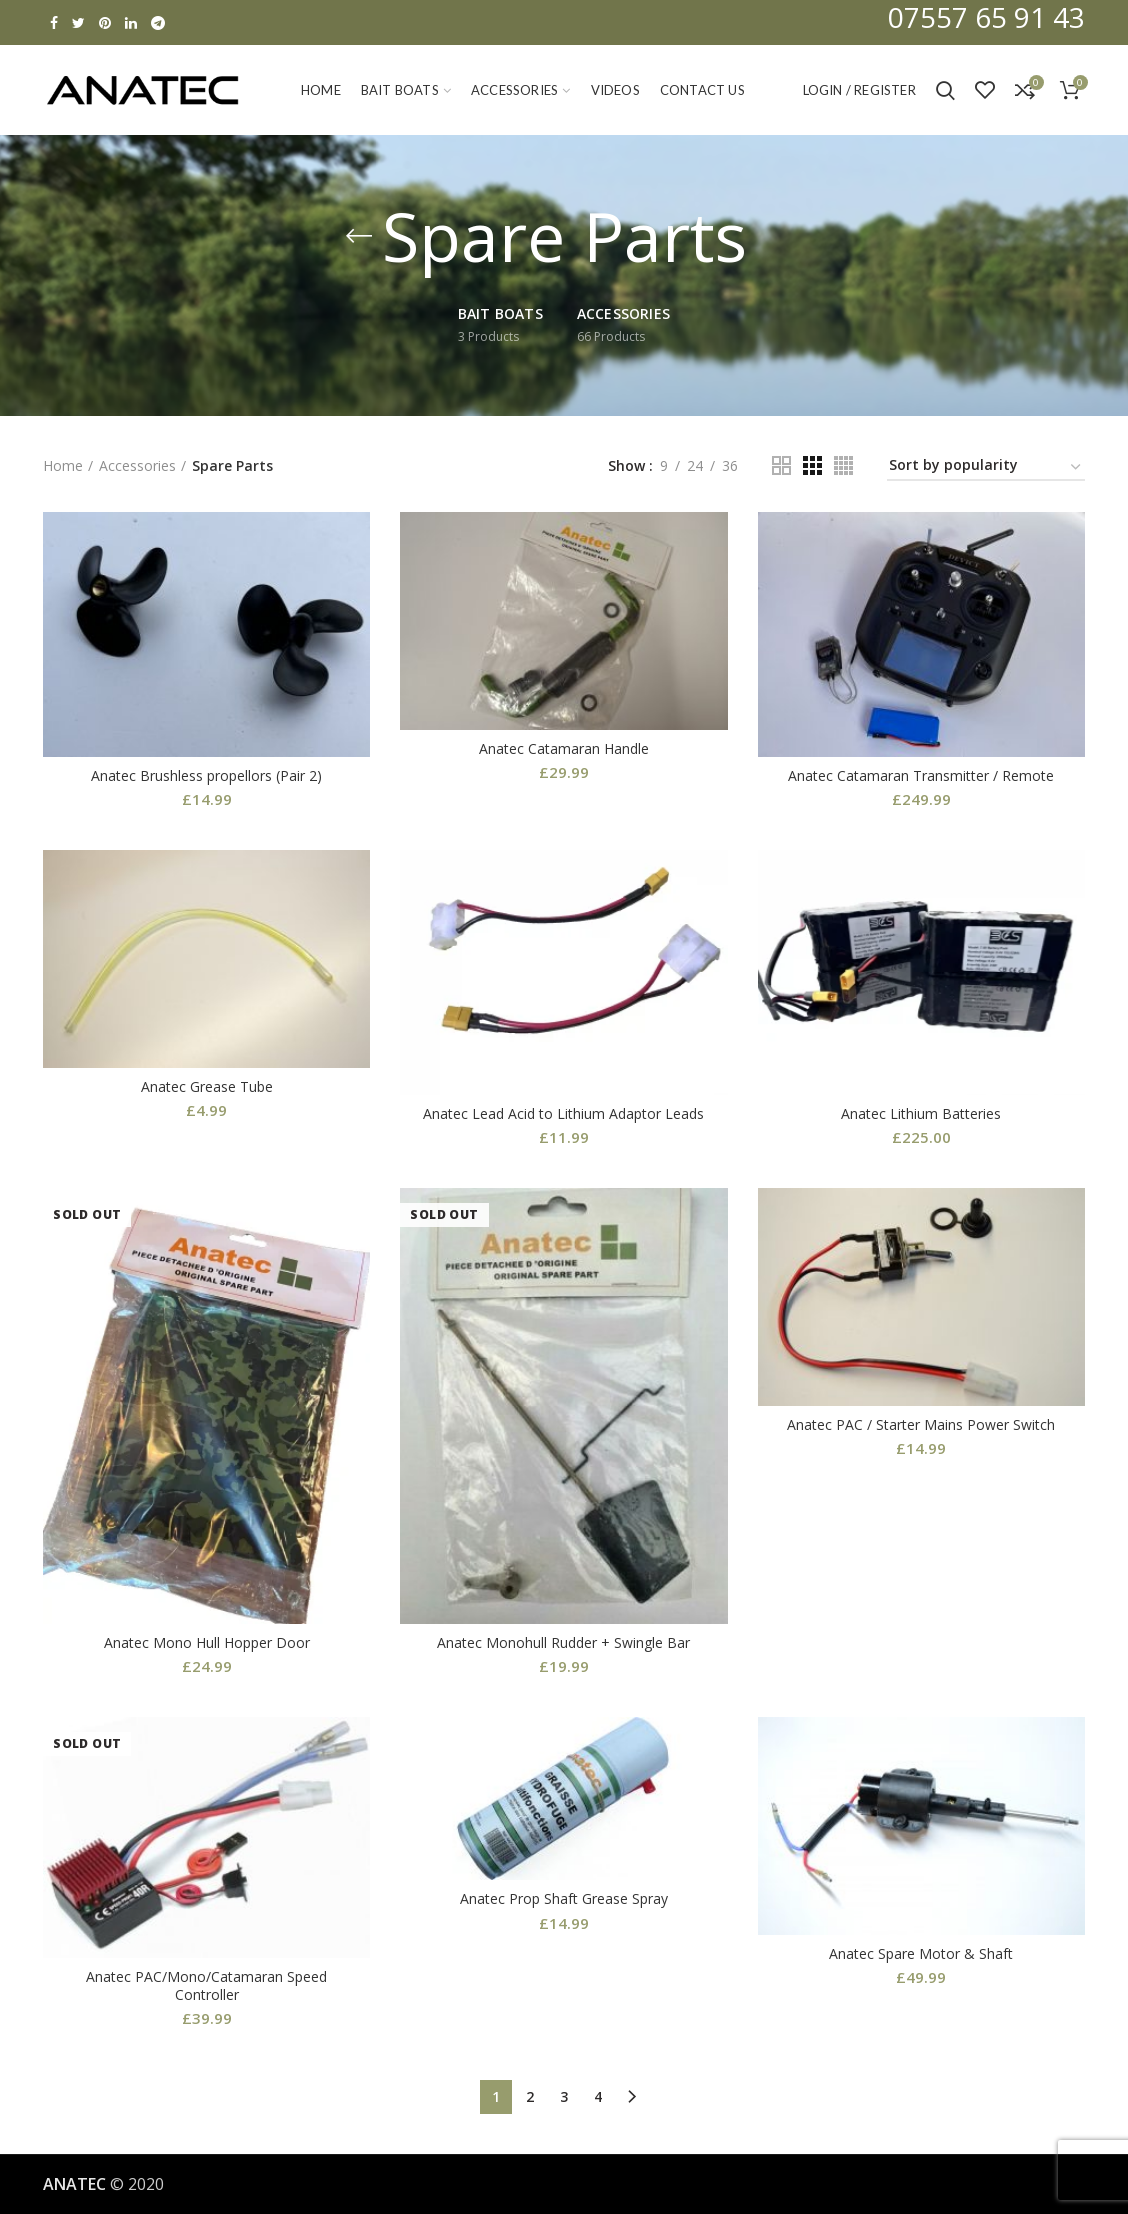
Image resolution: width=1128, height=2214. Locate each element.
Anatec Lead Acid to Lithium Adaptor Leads (563, 1114)
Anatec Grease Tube (207, 1087)
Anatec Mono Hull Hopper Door (207, 1643)
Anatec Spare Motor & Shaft (921, 1954)
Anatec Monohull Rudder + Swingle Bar (563, 1643)
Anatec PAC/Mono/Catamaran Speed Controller (206, 1986)
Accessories (137, 465)
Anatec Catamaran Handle (564, 749)
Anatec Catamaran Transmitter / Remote (921, 776)
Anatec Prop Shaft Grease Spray (564, 1899)
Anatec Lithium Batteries (921, 1114)
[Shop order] (986, 468)
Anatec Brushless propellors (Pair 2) (206, 776)
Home (63, 465)
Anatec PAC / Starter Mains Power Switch (921, 1425)
